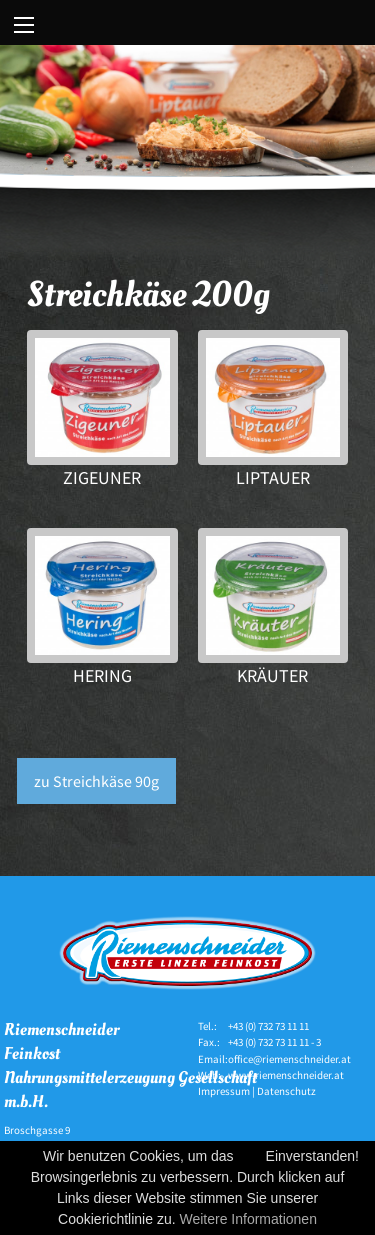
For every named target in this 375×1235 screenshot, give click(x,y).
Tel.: (207, 1026)
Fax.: (209, 1042)
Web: (209, 1075)
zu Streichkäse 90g (96, 781)
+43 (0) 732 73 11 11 (268, 1026)
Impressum (224, 1091)
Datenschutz (286, 1091)
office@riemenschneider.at (289, 1059)
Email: (213, 1059)
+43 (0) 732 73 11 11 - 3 (274, 1042)
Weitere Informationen (247, 1219)
